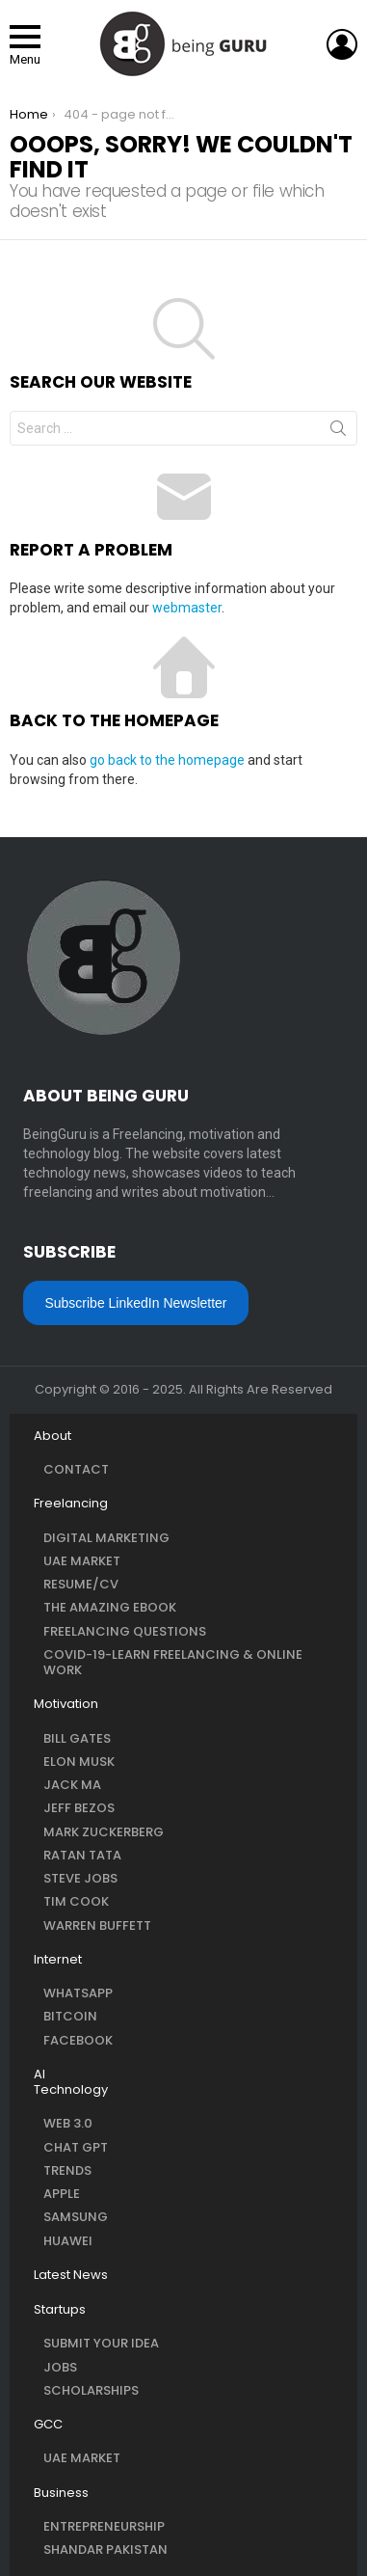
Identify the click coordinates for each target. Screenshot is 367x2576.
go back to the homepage (167, 760)
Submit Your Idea (101, 2343)
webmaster (187, 607)
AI (39, 2074)
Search (338, 432)
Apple (61, 2193)
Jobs (60, 2367)
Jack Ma (72, 1785)
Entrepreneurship (104, 2526)
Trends (67, 2170)
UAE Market (81, 1561)
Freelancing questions (124, 1631)
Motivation (66, 1704)
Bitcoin (70, 2016)
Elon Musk (79, 1761)
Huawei (67, 2241)
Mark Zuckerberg (103, 1832)
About (52, 1436)
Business (61, 2493)
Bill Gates (77, 1738)
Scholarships (91, 2390)
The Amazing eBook (109, 1607)
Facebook (78, 2040)
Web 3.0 (67, 2123)
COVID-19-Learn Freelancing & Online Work (172, 1662)
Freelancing (71, 1503)
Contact (76, 1469)
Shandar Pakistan (105, 2549)
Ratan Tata (82, 1855)
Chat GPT (75, 2147)
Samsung (75, 2217)
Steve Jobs (80, 1878)
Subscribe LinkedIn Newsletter (135, 1303)
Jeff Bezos (79, 1808)
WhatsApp (78, 1993)
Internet (58, 1959)
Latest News (71, 2275)
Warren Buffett (97, 1925)
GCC (48, 2424)
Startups (60, 2310)
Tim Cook (76, 1901)
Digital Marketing (106, 1538)
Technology (71, 2090)
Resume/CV (80, 1584)
